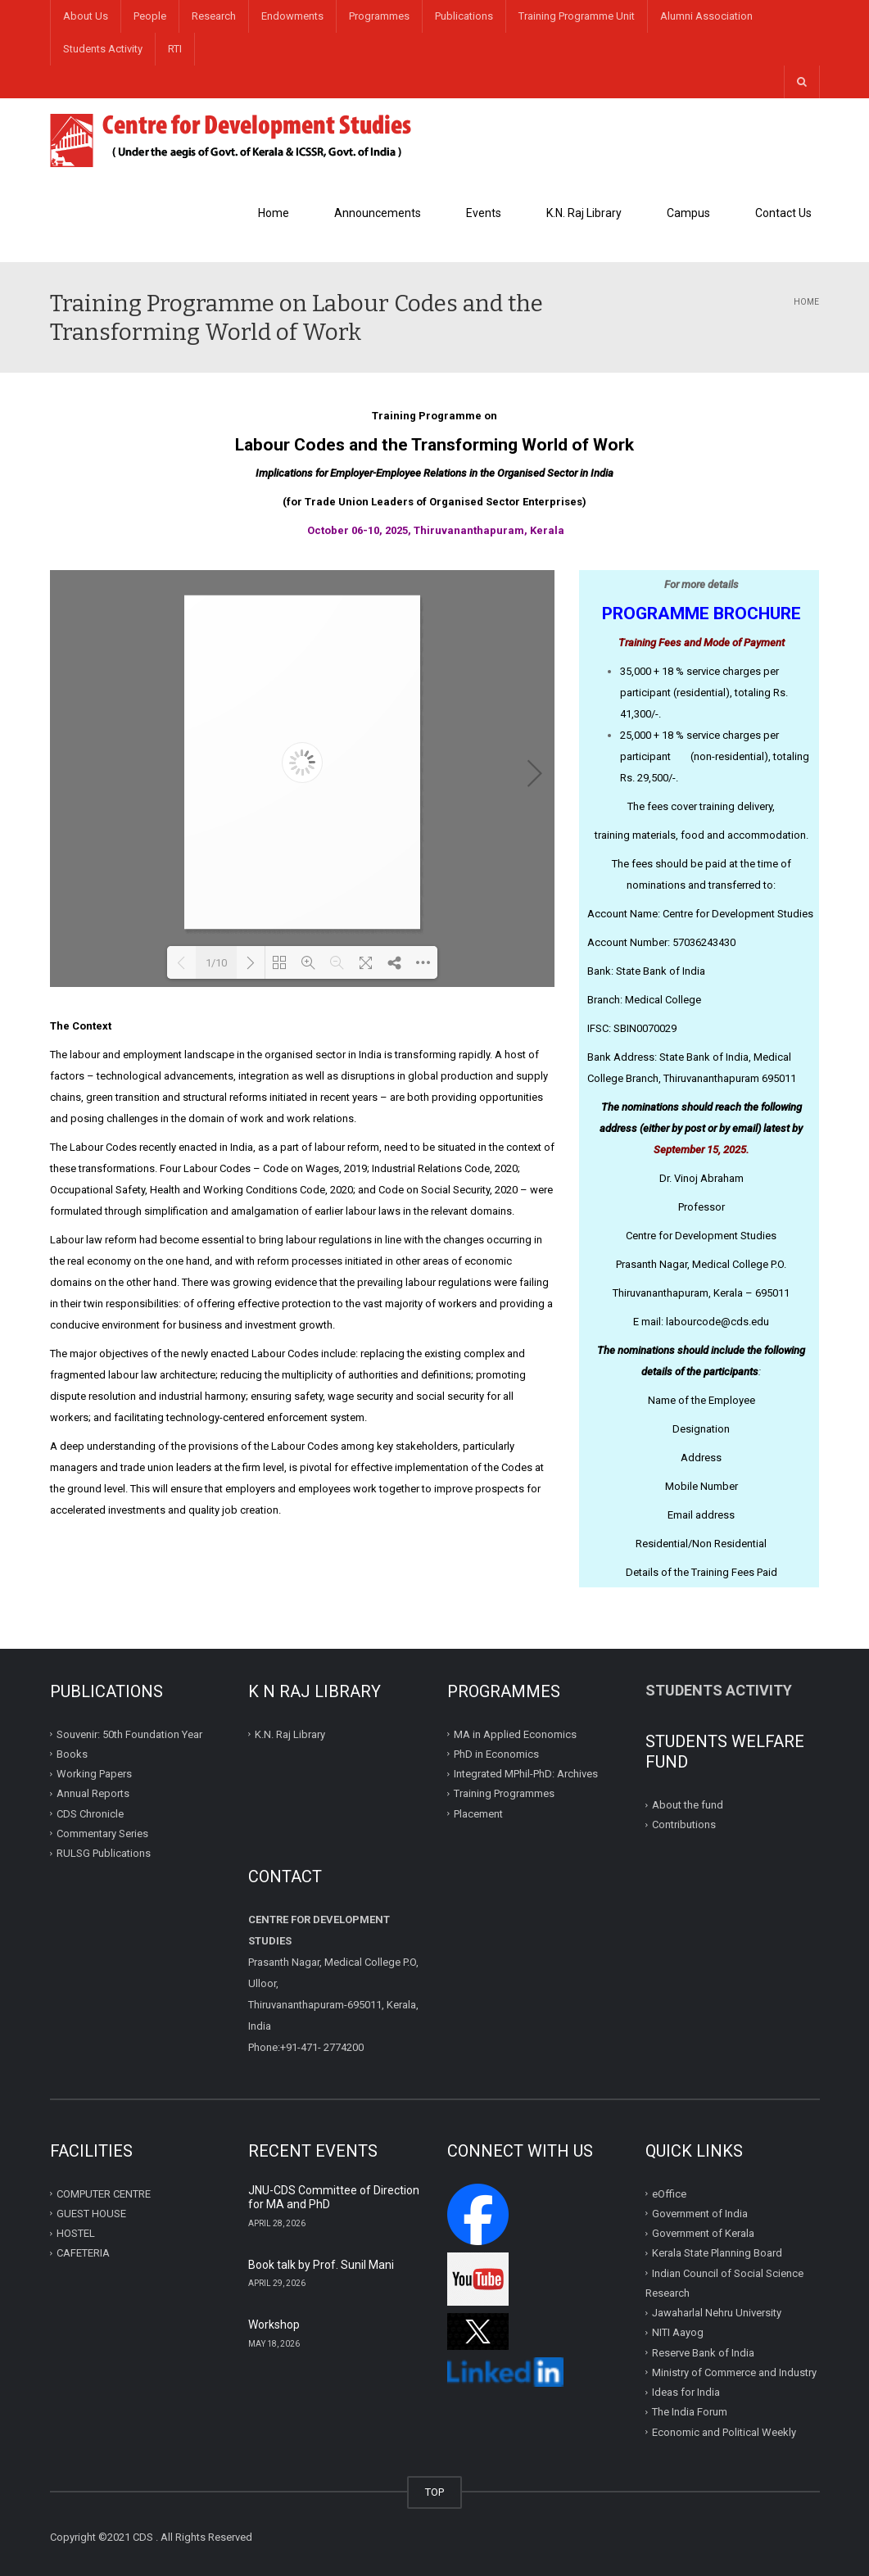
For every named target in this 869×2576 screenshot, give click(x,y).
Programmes (379, 16)
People (150, 16)
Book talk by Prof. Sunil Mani (321, 2264)
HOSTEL (76, 2233)
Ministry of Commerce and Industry (734, 2372)
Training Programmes (504, 1793)
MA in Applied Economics (515, 1733)
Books (72, 1754)
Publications (464, 16)
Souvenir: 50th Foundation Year (129, 1733)
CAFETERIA (83, 2253)
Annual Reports (93, 1793)
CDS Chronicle (90, 1813)
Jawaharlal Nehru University (716, 2313)
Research (214, 16)
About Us (85, 16)
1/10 (216, 963)
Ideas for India (686, 2392)
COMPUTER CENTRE (104, 2193)
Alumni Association (706, 16)
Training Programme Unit (576, 16)
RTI (175, 49)
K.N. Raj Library (584, 213)
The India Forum (689, 2412)
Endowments (292, 16)
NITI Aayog (678, 2332)
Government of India (700, 2213)
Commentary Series (102, 1833)
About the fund (687, 1805)
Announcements (377, 213)
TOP (434, 2492)
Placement (478, 1813)
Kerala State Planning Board (717, 2253)
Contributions (685, 1824)
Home (273, 213)
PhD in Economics (496, 1754)
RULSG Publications (104, 1853)
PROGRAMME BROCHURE (701, 613)
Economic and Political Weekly (724, 2431)
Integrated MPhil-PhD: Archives (526, 1774)
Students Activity (103, 49)
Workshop (274, 2324)
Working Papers (94, 1774)
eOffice (669, 2193)
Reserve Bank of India (703, 2352)
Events (483, 213)
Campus (688, 213)
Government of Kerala (703, 2233)
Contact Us (783, 213)
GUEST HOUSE (91, 2213)
